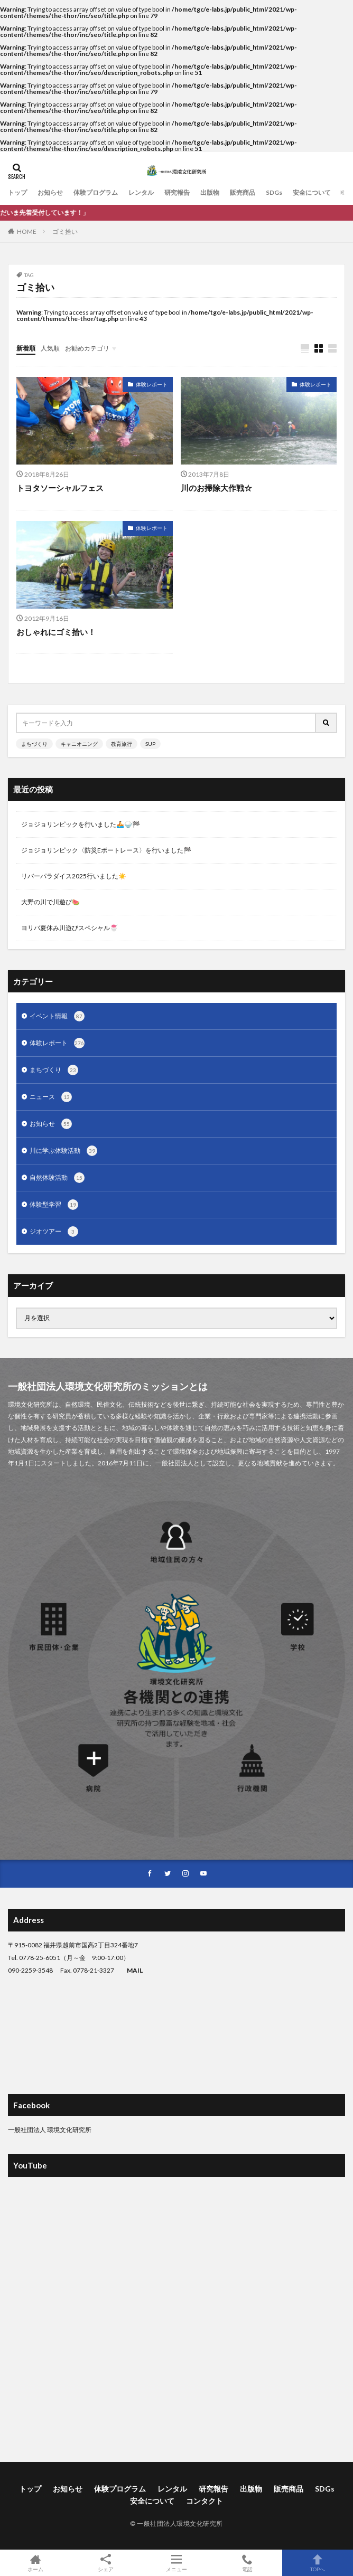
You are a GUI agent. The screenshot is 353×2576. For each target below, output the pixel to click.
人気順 (50, 348)
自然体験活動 (57, 1177)
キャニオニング (79, 744)
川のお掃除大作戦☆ (216, 488)
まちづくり (34, 744)
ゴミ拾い (65, 231)
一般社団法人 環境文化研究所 (49, 2130)
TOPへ (317, 2563)
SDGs (274, 192)
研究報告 (177, 192)
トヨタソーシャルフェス (60, 488)
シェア (106, 2563)
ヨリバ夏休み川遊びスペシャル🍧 (69, 928)
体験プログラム (95, 192)
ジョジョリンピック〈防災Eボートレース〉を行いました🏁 (106, 850)
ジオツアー (54, 1231)
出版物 (209, 192)
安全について (312, 192)
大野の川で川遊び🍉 (50, 902)
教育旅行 (121, 744)
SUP (150, 744)
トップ (17, 192)
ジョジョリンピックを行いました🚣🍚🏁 (80, 824)
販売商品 (242, 192)
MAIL (135, 1970)
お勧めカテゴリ (87, 348)
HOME (26, 231)
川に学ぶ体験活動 (63, 1150)
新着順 (25, 348)
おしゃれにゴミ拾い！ (56, 632)
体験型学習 (54, 1204)
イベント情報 (57, 1016)
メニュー (176, 2563)
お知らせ (50, 192)
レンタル (141, 192)
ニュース (51, 1097)
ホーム (35, 2563)
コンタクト (204, 2500)
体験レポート (152, 384)
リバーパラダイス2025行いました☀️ (73, 876)
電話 (247, 2563)
